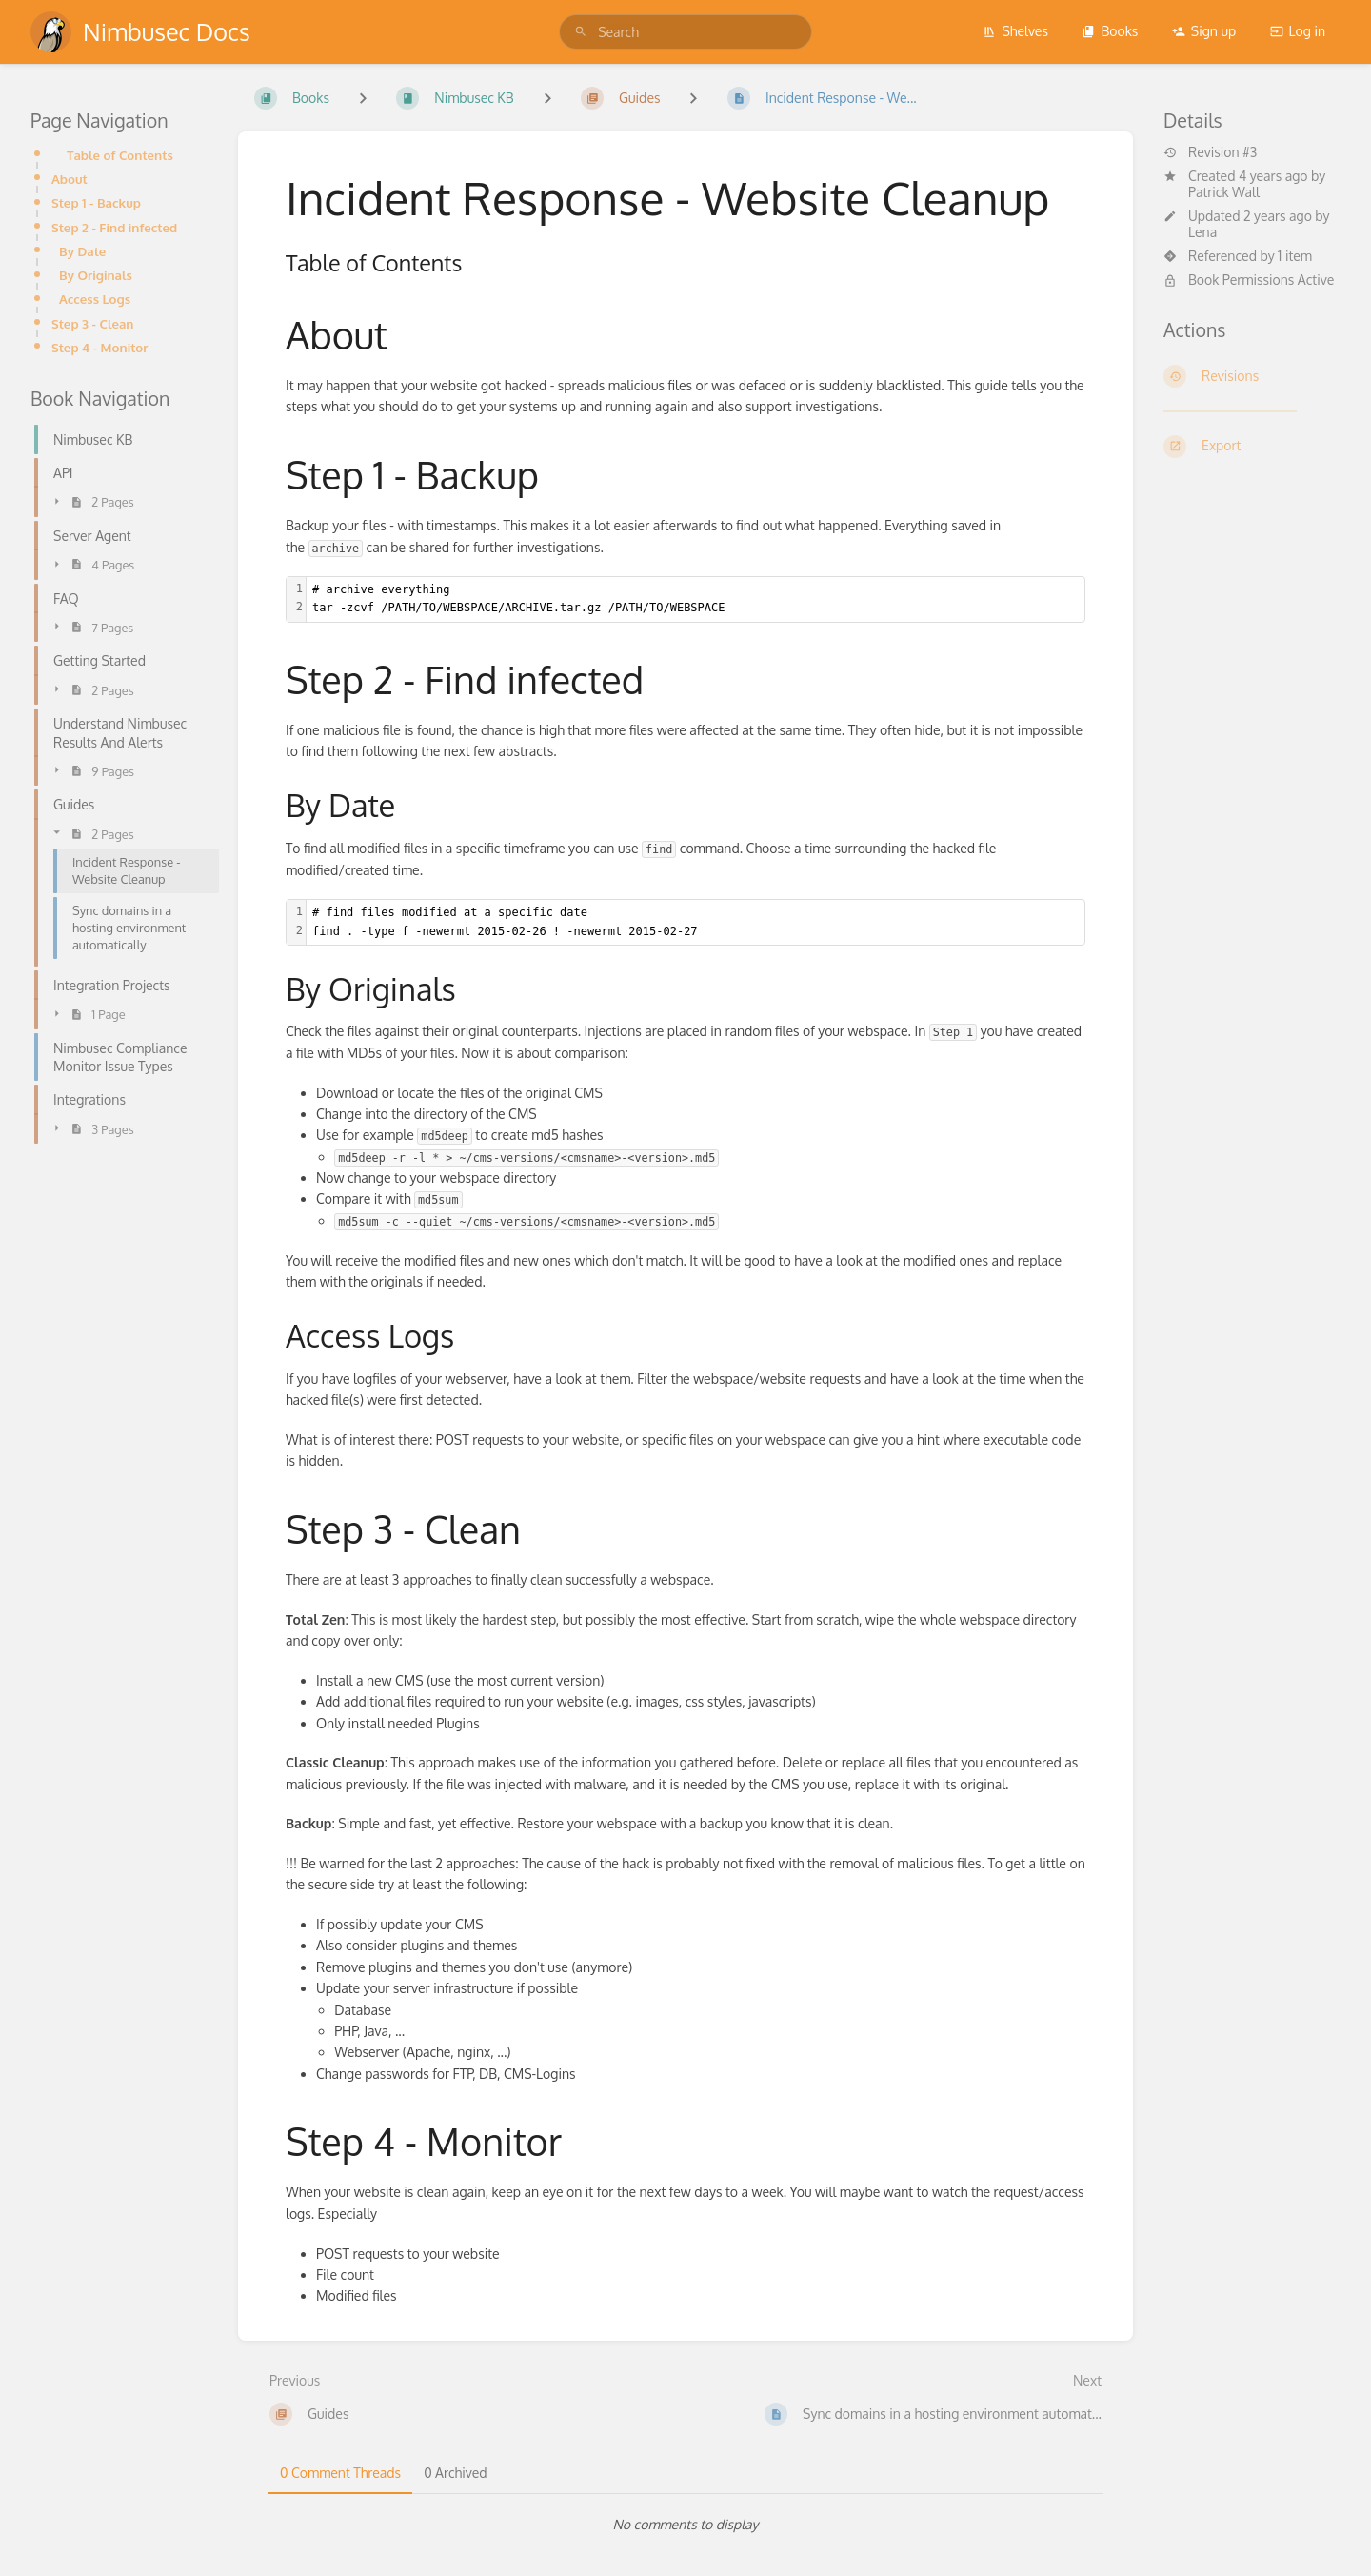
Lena (1202, 232)
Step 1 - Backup (96, 202)
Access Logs (94, 298)
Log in (1297, 31)
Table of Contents (120, 155)
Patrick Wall (1224, 192)
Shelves (1015, 31)
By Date (82, 251)
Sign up (1204, 31)
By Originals (95, 275)
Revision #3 (1210, 152)
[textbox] (695, 599)
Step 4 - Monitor (99, 347)
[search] (685, 32)
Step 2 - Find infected (114, 227)
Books (1110, 31)
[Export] (1252, 446)
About (69, 178)
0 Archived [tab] (455, 2473)
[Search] (580, 32)
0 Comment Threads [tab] (340, 2473)
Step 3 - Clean (92, 323)
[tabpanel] (685, 2524)
